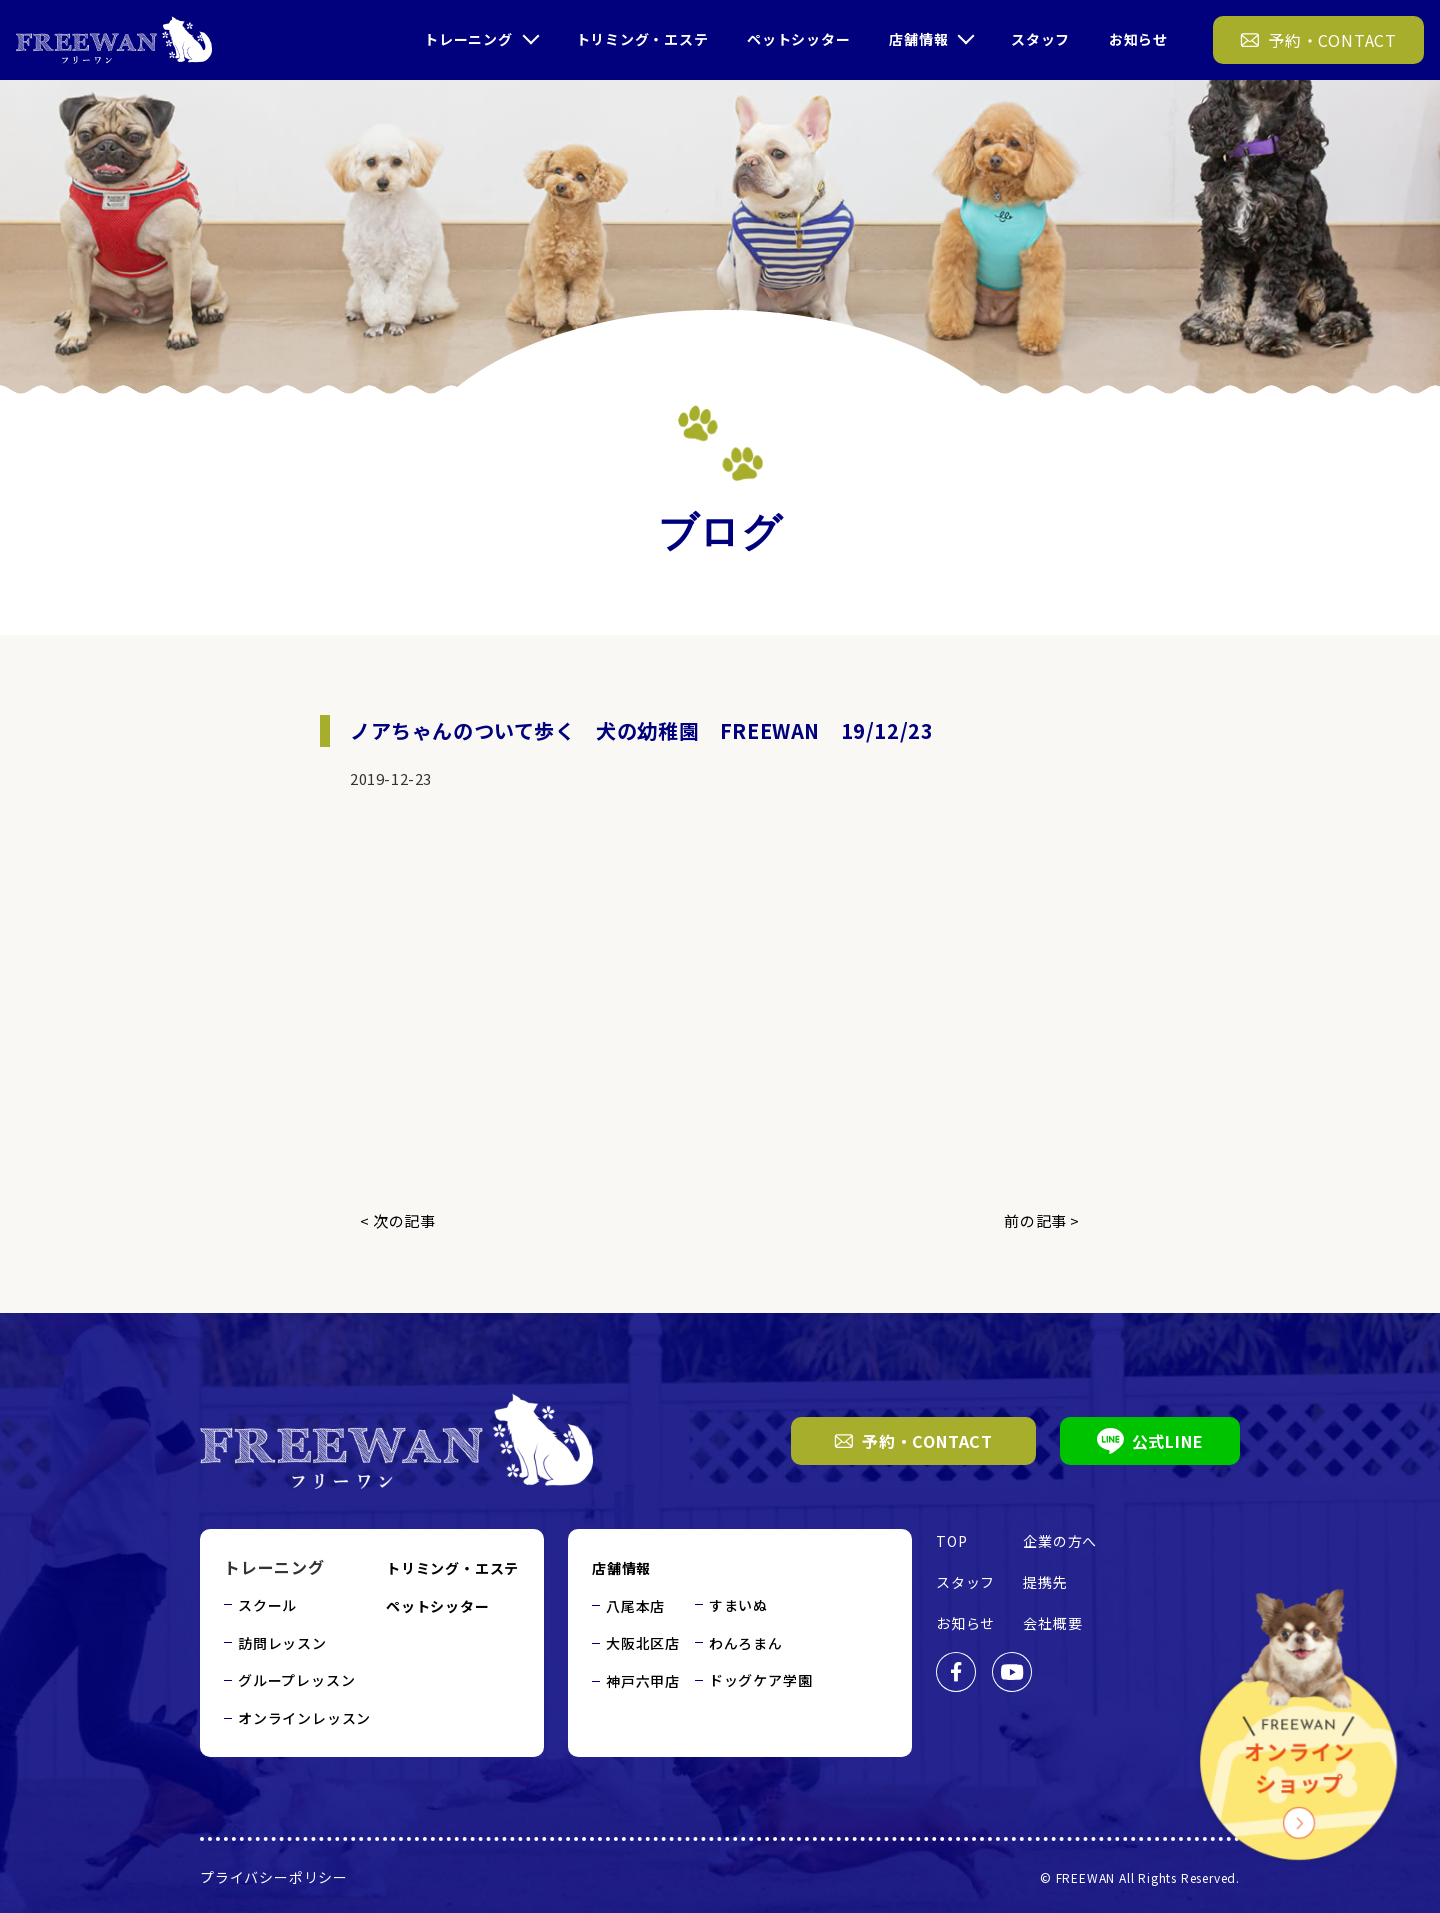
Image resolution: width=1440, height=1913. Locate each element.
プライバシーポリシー (274, 1877)
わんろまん (746, 1643)
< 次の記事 (398, 1220)
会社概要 (1052, 1623)
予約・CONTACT (913, 1441)
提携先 (1045, 1582)
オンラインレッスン (304, 1718)
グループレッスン (296, 1680)
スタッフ (1040, 39)
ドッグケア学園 (761, 1680)
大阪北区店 (643, 1643)
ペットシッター (799, 39)
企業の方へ (1060, 1541)
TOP (951, 1541)
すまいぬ (738, 1605)
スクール (267, 1605)
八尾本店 (635, 1606)
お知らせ (1138, 39)
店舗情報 (918, 39)
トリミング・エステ (641, 39)
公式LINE (1150, 1441)
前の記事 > (1042, 1220)
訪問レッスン (282, 1643)
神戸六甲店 (643, 1681)
